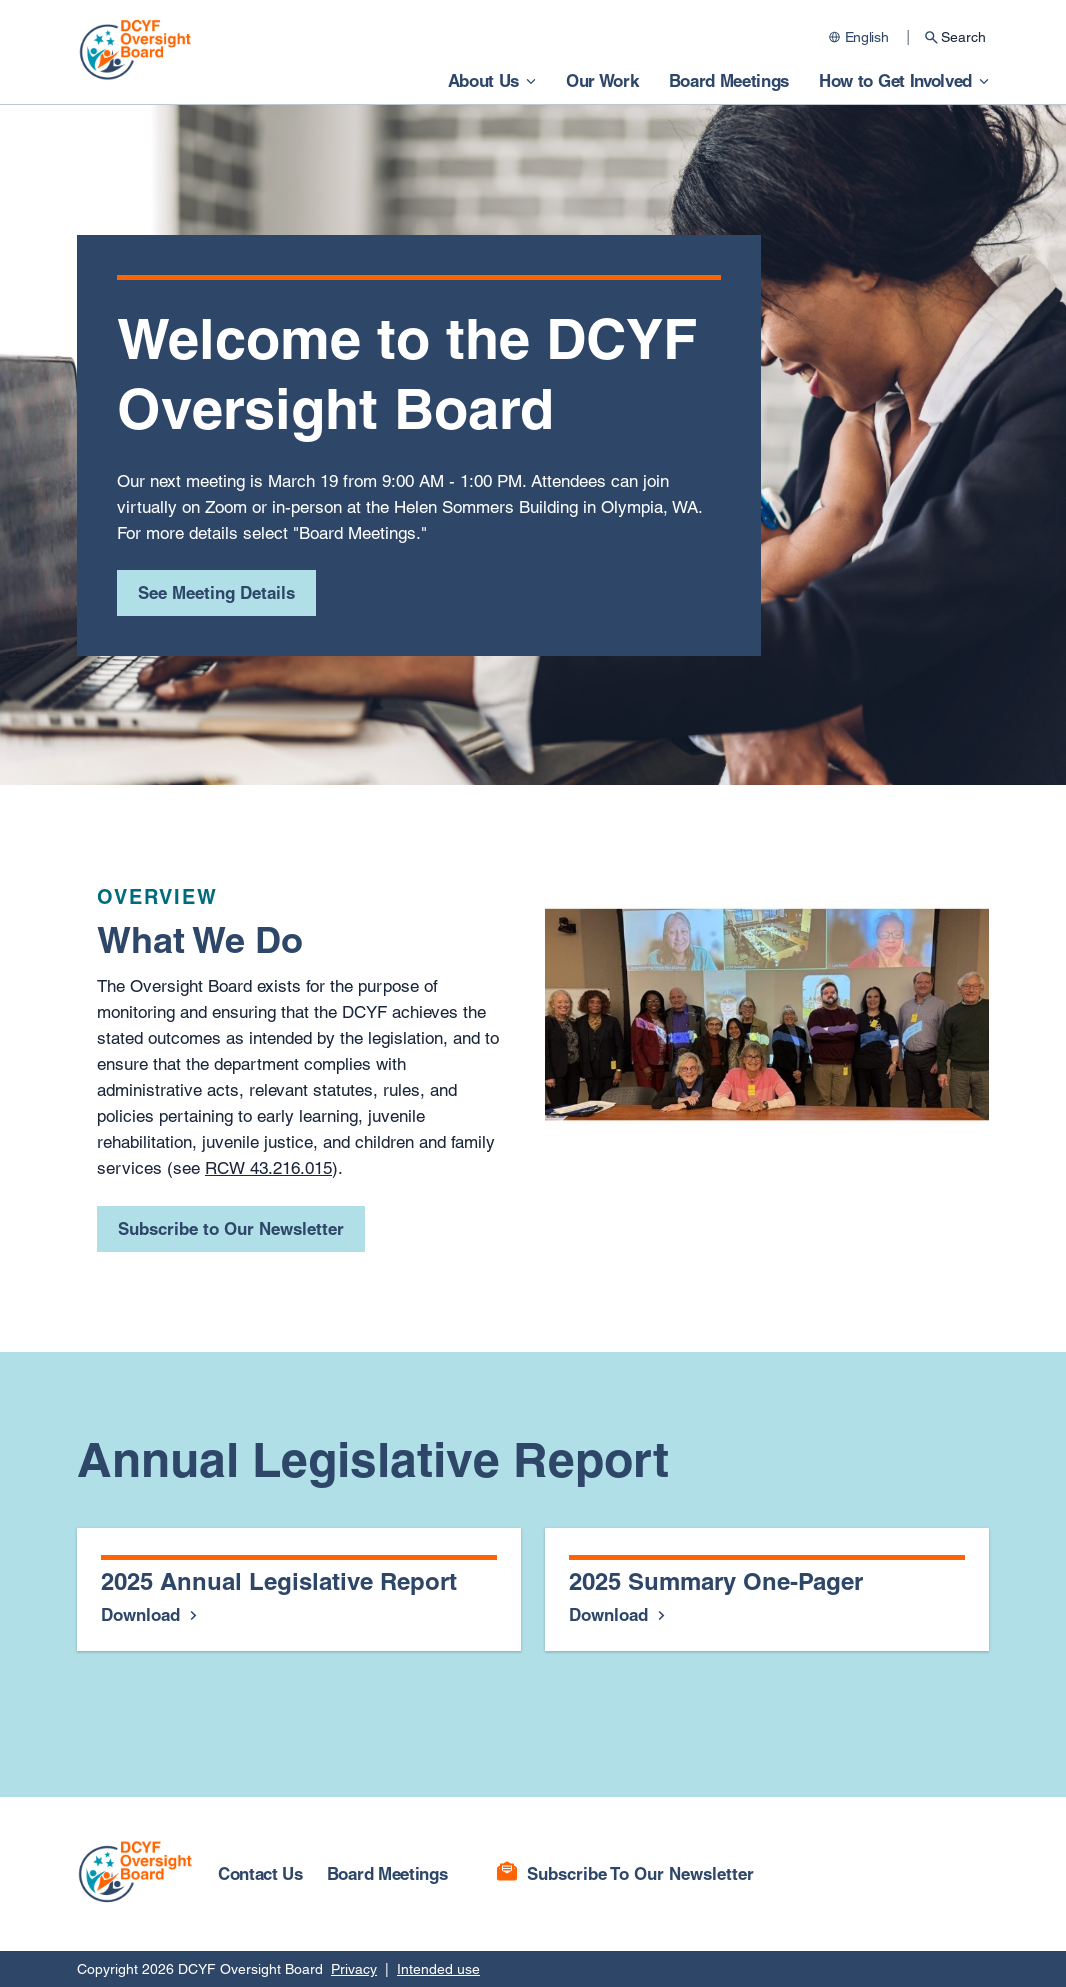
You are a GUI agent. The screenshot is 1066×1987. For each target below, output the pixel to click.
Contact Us (260, 1873)
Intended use (438, 1969)
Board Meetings (729, 80)
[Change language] (861, 37)
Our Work (602, 80)
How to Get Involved (895, 80)
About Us (483, 80)
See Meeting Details (216, 592)
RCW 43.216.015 (268, 1168)
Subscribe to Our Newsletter (231, 1228)
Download (143, 1614)
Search (963, 37)
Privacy (354, 1969)
